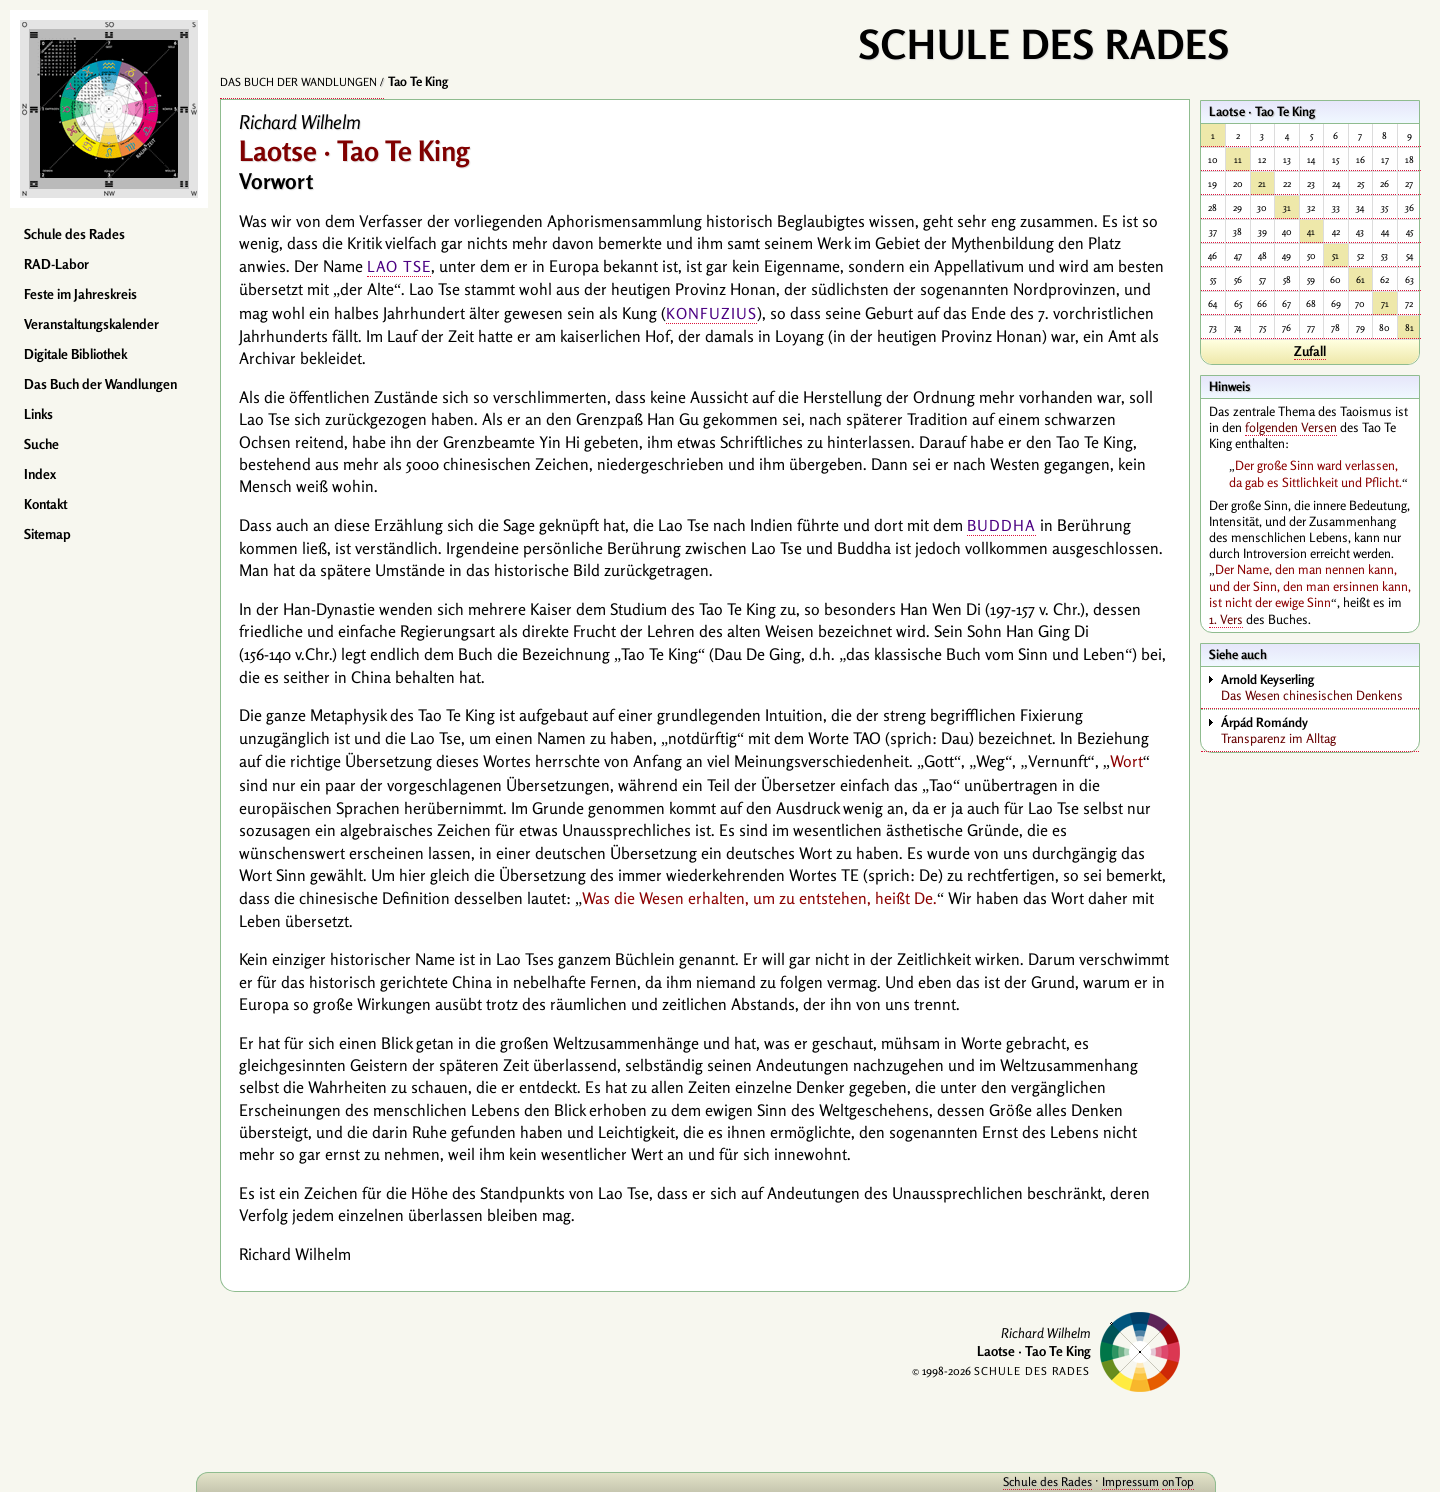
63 (1409, 279)
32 (1311, 207)
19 (1212, 183)
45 (1409, 231)
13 (1287, 159)
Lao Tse (399, 266)
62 (1384, 279)
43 (1360, 231)
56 (1238, 279)
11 (1238, 159)
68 (1311, 303)
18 (1409, 159)
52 (1360, 255)
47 (1238, 255)
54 (1409, 255)
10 (1213, 159)
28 (1212, 207)
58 (1287, 279)
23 (1311, 183)
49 (1286, 255)
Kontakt (45, 504)
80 (1384, 327)
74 (1237, 327)
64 (1212, 303)
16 (1360, 159)
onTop (1160, 1481)
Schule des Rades (74, 234)
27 (1409, 183)
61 (1360, 279)
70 (1360, 303)
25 (1360, 183)
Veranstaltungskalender (91, 324)
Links (38, 414)
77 (1311, 327)
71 (1385, 303)
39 (1262, 231)
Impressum (1112, 1481)
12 (1262, 159)
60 (1335, 279)
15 (1335, 159)
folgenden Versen (1291, 427)
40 (1287, 231)
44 (1385, 231)
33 (1336, 207)
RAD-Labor (56, 264)
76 (1286, 327)
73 (1213, 327)
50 (1311, 255)
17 (1385, 159)
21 (1262, 183)
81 (1409, 327)
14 (1311, 159)
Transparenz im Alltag (1319, 730)
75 (1262, 327)
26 (1384, 183)
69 (1336, 303)
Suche (41, 444)
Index (40, 474)
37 (1213, 231)
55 (1213, 279)
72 (1409, 303)
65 (1238, 303)
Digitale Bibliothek (75, 354)
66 (1262, 303)
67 (1286, 303)
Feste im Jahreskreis (80, 294)
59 (1311, 279)
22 (1287, 183)
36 (1409, 207)
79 (1360, 327)
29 (1237, 207)
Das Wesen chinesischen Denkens (1319, 687)
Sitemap (47, 534)
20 (1238, 183)
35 (1384, 207)
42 (1336, 231)
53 (1384, 255)
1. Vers (1226, 619)
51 (1335, 255)
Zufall (1310, 351)
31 (1287, 207)
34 (1360, 207)
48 (1262, 255)
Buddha (1001, 525)
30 (1262, 207)
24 (1336, 183)
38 (1237, 231)
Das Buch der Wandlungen (100, 384)
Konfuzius (711, 313)
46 (1212, 255)
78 (1335, 327)
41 (1311, 231)
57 (1262, 279)
